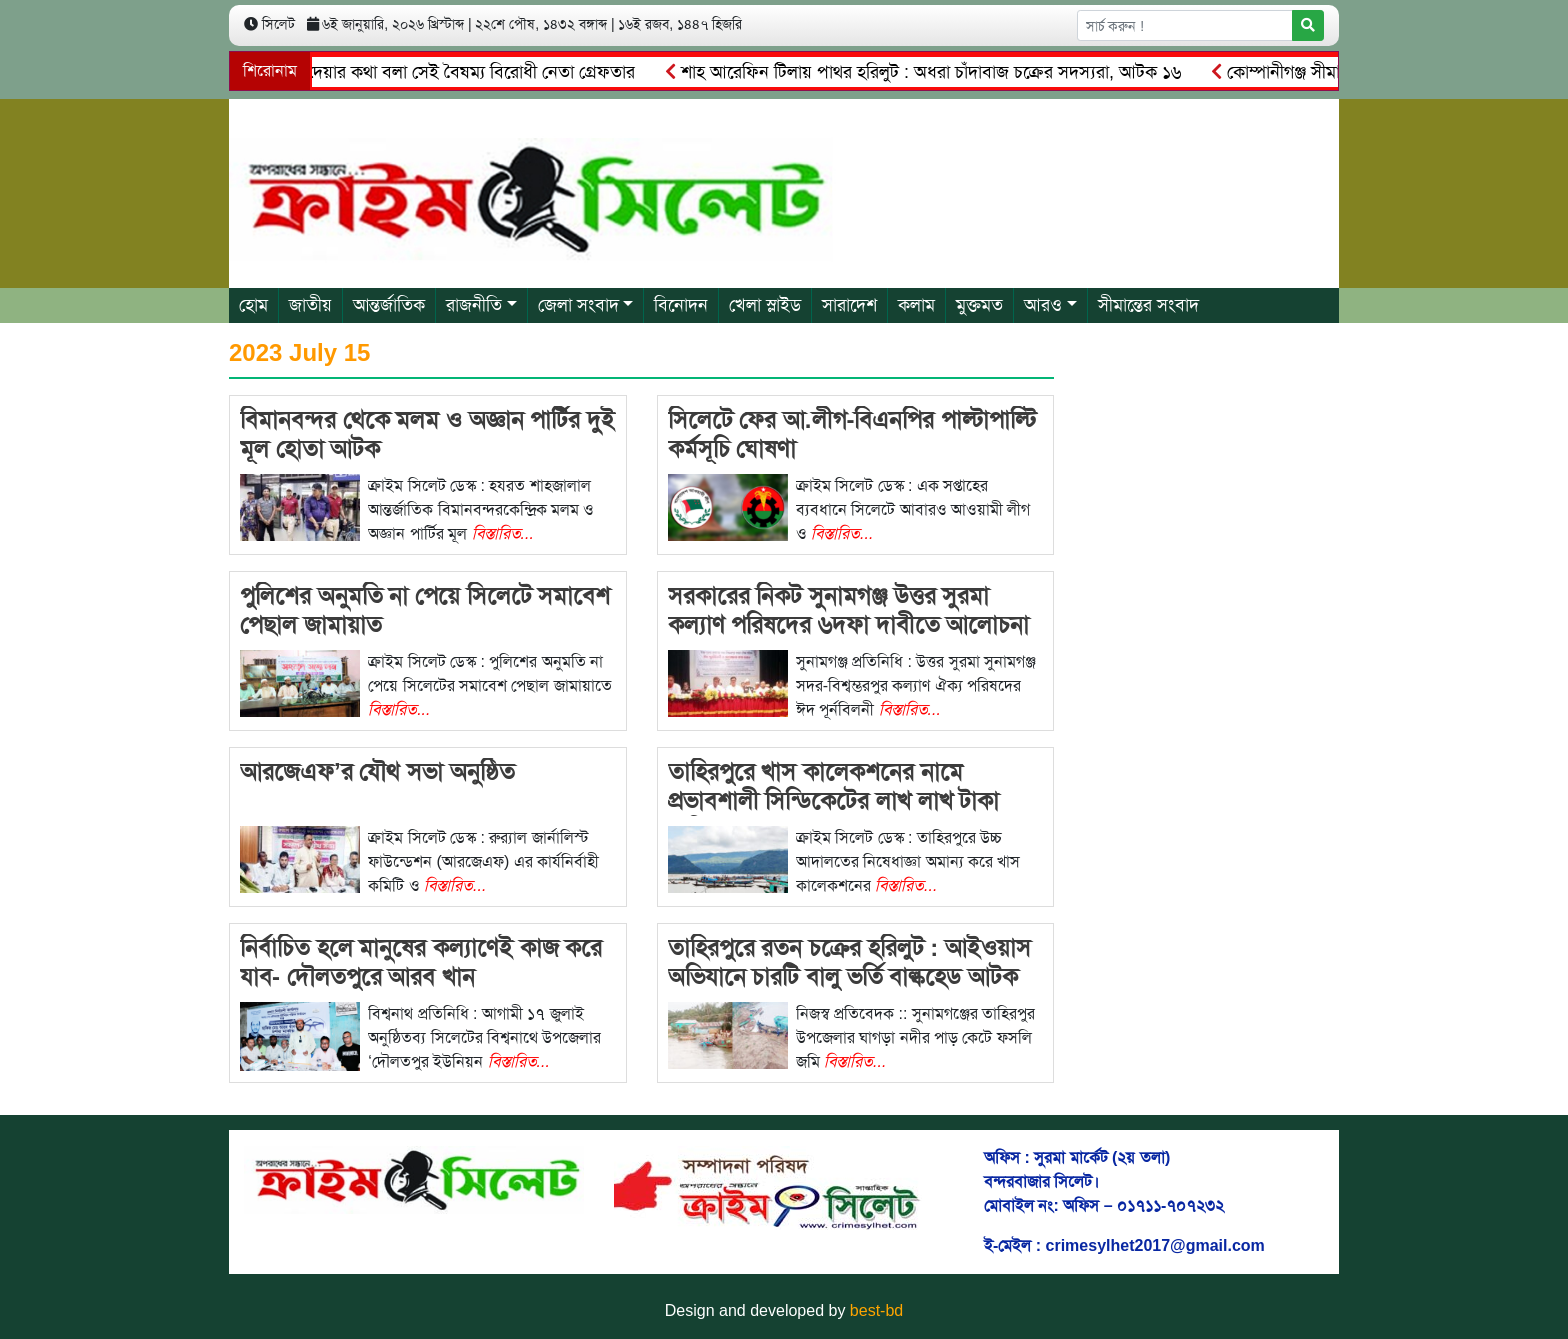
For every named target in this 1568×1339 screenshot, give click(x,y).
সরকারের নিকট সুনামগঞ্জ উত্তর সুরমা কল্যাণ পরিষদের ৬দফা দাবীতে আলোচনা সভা (849, 624)
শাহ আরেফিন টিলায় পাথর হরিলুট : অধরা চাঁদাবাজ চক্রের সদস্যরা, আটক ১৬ (929, 72)
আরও (1043, 305)
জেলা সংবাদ (578, 305)
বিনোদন (681, 305)
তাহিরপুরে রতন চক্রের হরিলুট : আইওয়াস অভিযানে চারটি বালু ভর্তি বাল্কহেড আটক (849, 962)
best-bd (876, 1310)
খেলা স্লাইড (765, 305)
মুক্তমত (979, 305)
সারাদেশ (849, 305)
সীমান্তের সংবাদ (1148, 305)
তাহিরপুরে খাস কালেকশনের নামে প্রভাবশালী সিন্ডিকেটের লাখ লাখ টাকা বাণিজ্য (834, 800)
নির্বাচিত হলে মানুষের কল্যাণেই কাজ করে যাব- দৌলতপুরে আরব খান (421, 962)
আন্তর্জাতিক (389, 305)
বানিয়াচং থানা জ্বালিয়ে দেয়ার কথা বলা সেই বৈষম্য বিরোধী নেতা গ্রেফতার (394, 72)
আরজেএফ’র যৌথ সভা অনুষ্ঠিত (377, 771)
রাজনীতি (474, 305)
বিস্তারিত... (503, 533)
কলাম (916, 305)
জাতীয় (310, 305)
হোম (253, 305)
